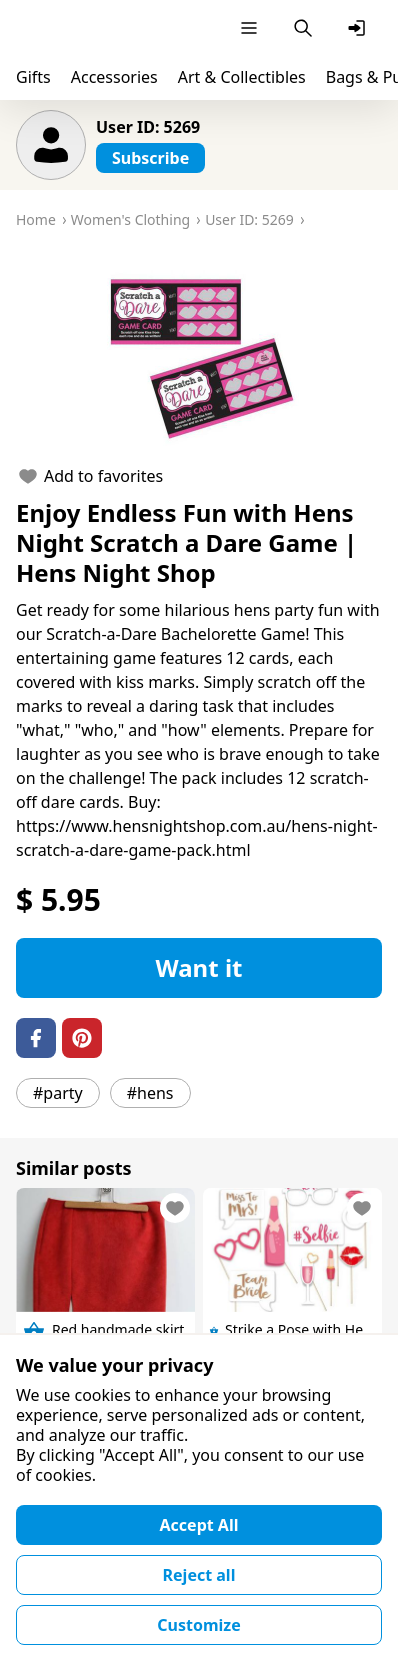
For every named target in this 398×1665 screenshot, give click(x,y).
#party (58, 1093)
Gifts (33, 77)
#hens (150, 1093)
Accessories (114, 77)
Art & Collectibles (242, 77)
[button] (199, 354)
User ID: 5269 (148, 127)
